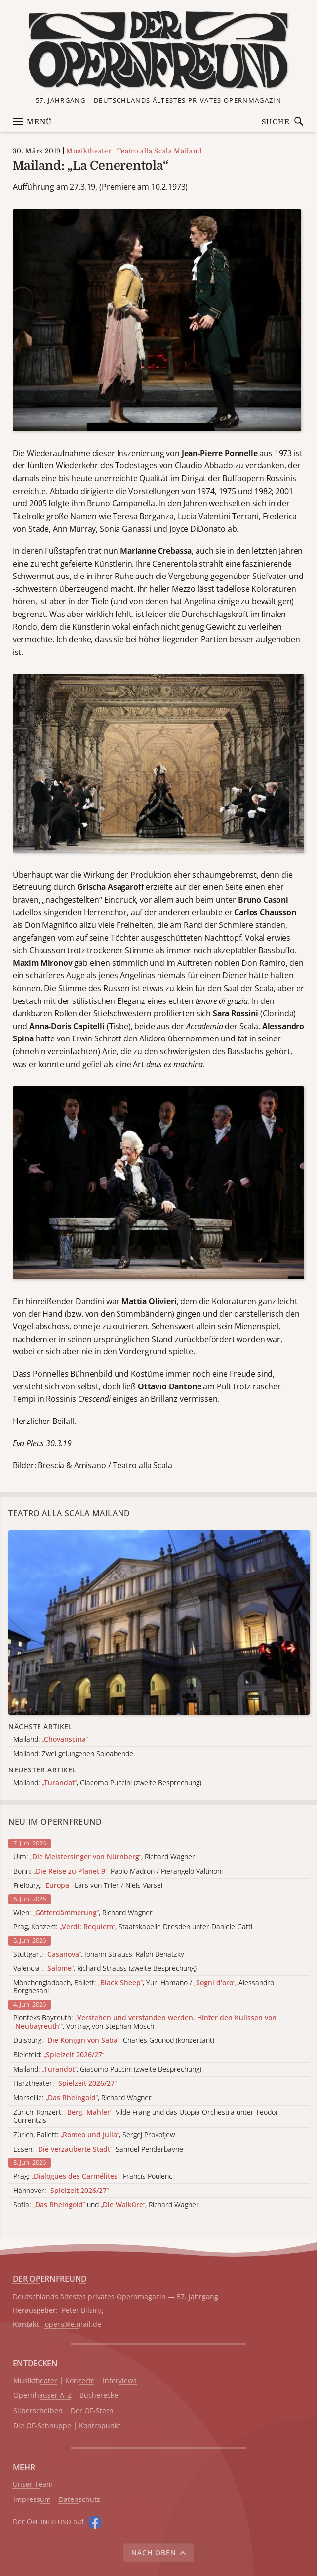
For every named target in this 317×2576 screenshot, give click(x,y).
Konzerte (80, 2381)
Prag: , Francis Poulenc (92, 2176)
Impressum (32, 2500)
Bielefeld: (58, 2055)
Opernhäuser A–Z (42, 2395)
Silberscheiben (38, 2411)
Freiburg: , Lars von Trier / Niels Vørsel (87, 1886)
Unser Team (33, 2484)
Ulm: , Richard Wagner (104, 1857)
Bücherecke (98, 2395)
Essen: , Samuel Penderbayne (98, 2149)
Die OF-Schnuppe (42, 2426)
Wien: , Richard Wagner (83, 1913)
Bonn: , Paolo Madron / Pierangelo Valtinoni (118, 1871)
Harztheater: (65, 2083)
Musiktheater (88, 150)
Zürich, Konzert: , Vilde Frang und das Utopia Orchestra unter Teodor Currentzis (145, 2116)
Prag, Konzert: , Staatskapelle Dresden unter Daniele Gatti (132, 1927)
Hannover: (61, 2191)
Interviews (120, 2381)
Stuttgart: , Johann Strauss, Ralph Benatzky (98, 1954)
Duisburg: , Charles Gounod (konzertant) (113, 2041)
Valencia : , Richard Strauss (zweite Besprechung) (105, 1968)
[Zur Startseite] (158, 50)
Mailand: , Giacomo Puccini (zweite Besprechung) (107, 2069)
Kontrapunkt (99, 2426)
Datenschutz (79, 2500)
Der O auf (48, 2521)
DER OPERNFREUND (50, 2278)
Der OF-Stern (92, 2411)
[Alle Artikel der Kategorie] (159, 1622)
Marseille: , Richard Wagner (82, 2098)
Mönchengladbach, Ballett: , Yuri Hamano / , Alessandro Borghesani (143, 1987)
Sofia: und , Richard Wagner (106, 2205)
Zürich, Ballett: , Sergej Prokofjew (94, 2135)
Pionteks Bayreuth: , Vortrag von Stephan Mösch (145, 2022)
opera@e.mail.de (73, 2324)
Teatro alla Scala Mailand (159, 150)
